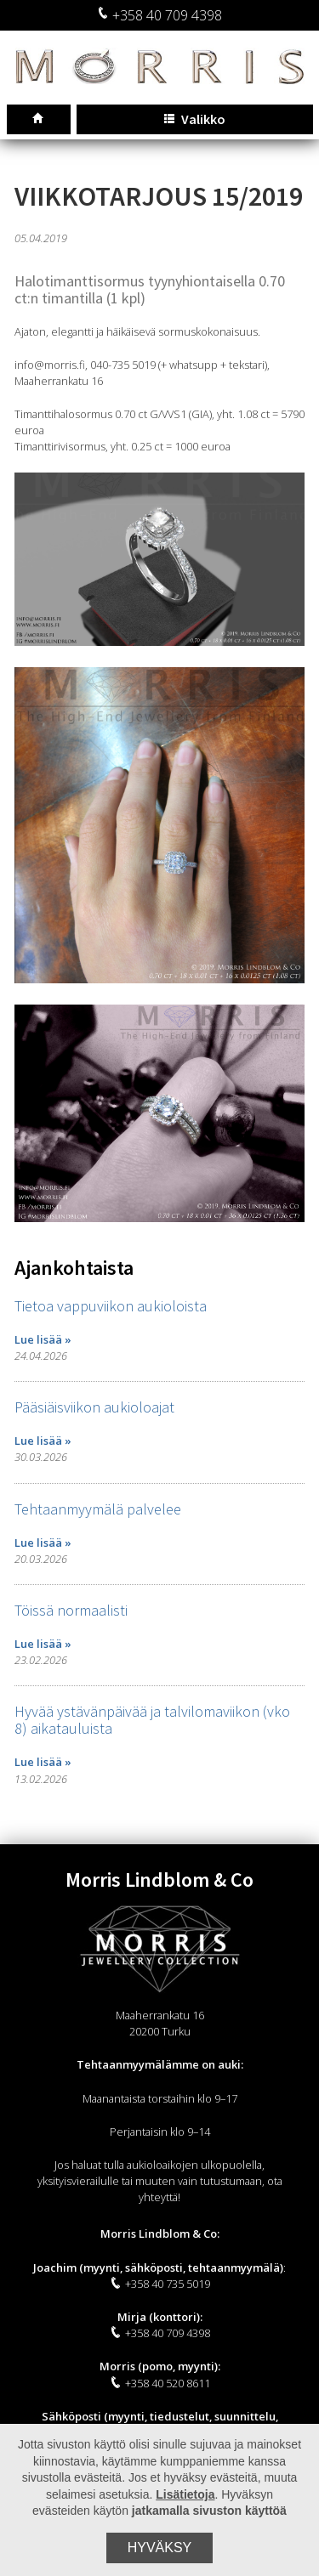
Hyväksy (160, 2547)
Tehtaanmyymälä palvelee (97, 1509)
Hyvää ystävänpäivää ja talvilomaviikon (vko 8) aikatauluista (152, 1719)
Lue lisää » (42, 1339)
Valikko (194, 118)
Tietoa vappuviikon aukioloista (110, 1306)
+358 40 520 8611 (160, 2383)
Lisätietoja (185, 2494)
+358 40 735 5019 (160, 2283)
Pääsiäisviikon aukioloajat (94, 1407)
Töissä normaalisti (71, 1610)
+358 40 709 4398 (159, 15)
